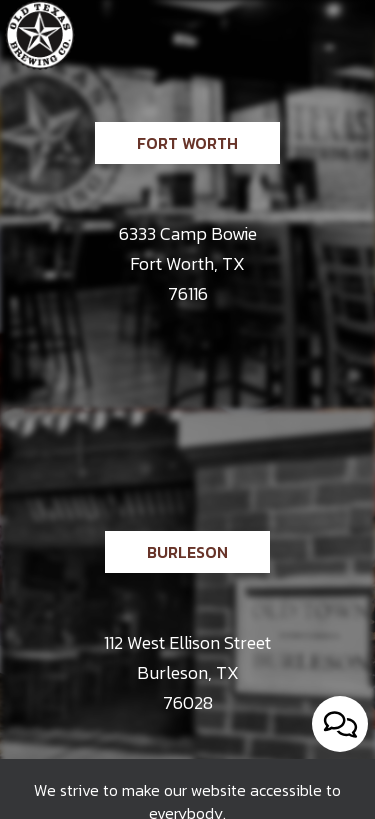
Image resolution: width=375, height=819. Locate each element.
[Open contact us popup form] (340, 724)
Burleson (166, 593)
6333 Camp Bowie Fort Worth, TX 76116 (188, 263)
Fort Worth (166, 184)
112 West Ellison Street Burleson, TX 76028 (187, 672)
